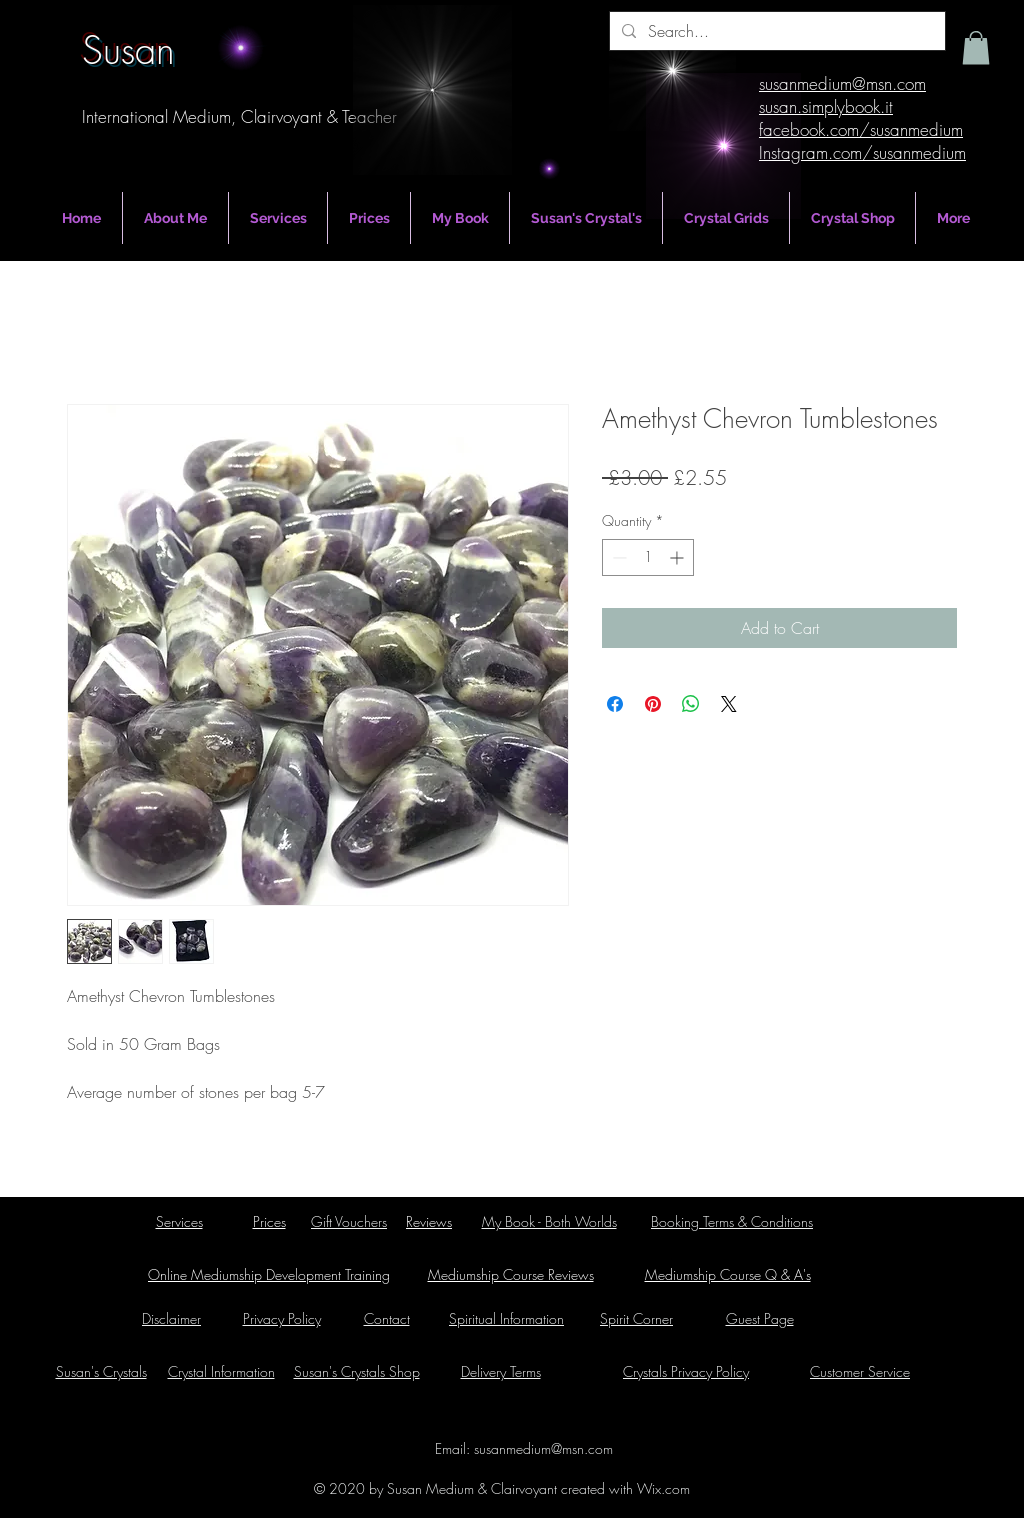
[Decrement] (617, 557)
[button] (976, 47)
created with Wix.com (623, 1488)
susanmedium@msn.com (543, 1448)
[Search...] (775, 31)
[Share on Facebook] (615, 704)
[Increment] (678, 557)
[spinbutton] (648, 557)
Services (179, 1221)
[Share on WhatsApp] (691, 704)
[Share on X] (729, 704)
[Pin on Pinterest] (653, 704)
